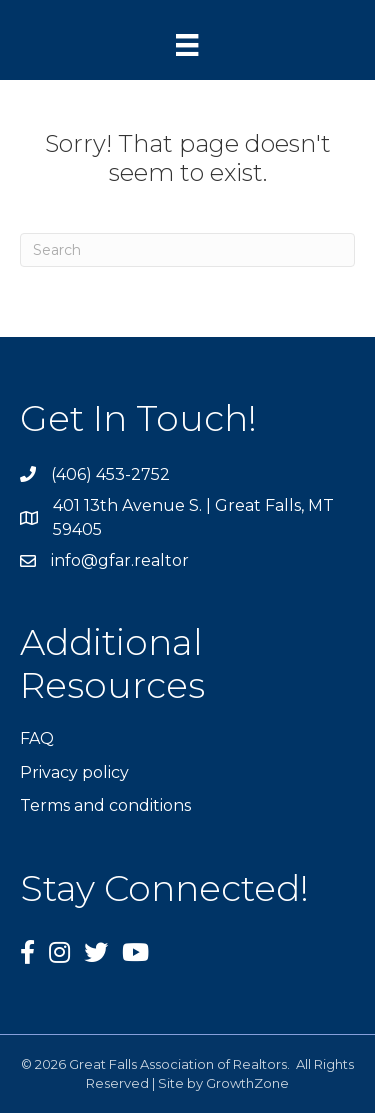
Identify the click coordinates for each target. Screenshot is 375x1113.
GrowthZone (247, 1083)
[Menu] (187, 45)
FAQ (37, 738)
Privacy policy (74, 772)
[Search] (187, 250)
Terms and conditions (105, 805)
